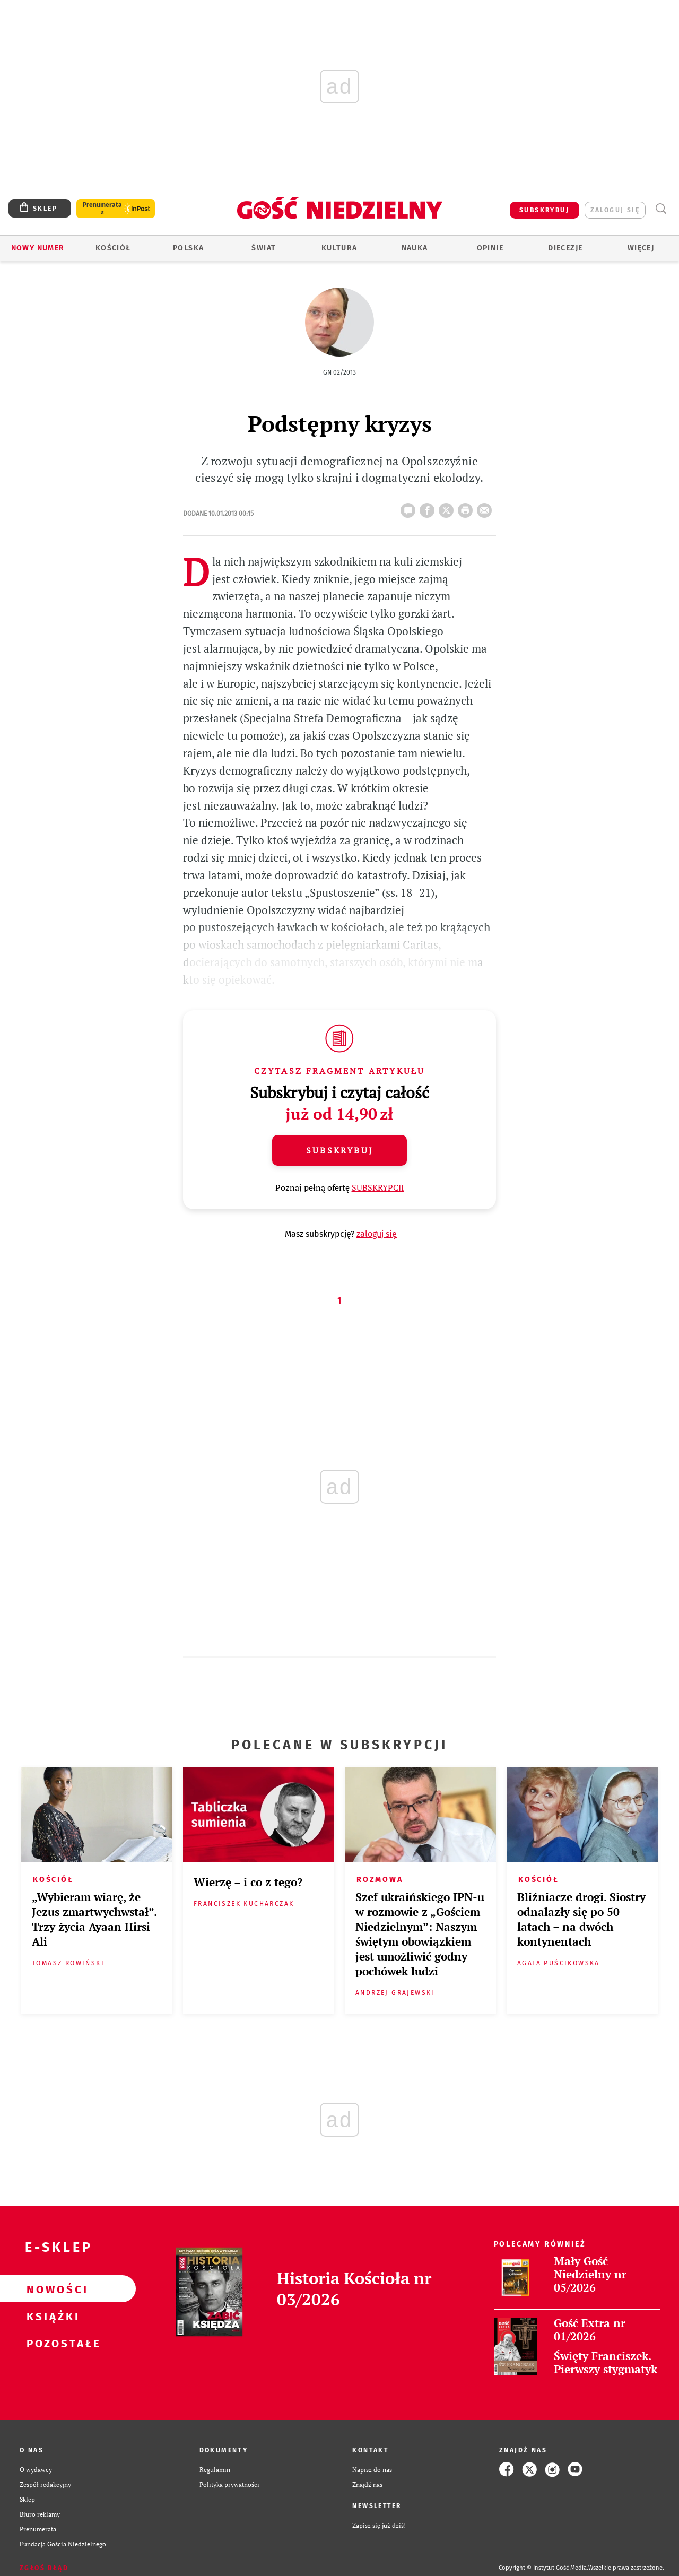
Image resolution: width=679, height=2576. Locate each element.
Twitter (448, 507)
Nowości (51, 2289)
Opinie (490, 248)
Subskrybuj (339, 1150)
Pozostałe (51, 2343)
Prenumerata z (102, 208)
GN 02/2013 (339, 372)
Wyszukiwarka (661, 209)
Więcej (641, 248)
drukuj (467, 507)
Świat (263, 248)
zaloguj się (615, 210)
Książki (51, 2316)
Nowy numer (38, 248)
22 (410, 507)
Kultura (339, 248)
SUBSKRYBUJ (544, 210)
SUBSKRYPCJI (378, 1187)
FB (429, 507)
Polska (188, 248)
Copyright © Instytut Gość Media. (543, 2567)
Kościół (113, 248)
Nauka (415, 248)
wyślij (486, 507)
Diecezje (565, 248)
